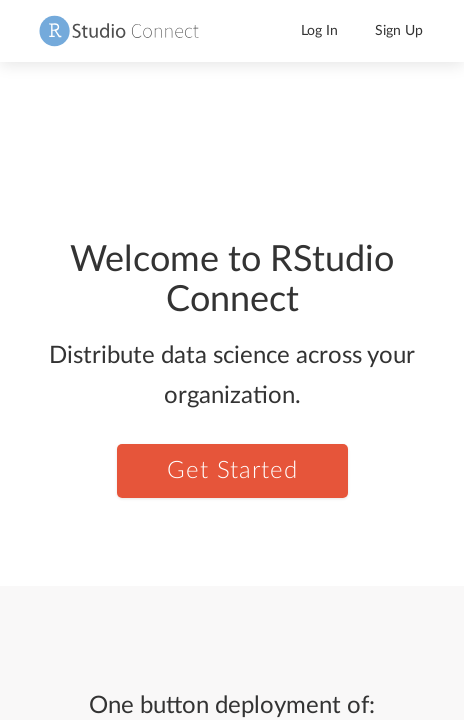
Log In (319, 31)
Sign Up (399, 31)
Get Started (232, 471)
